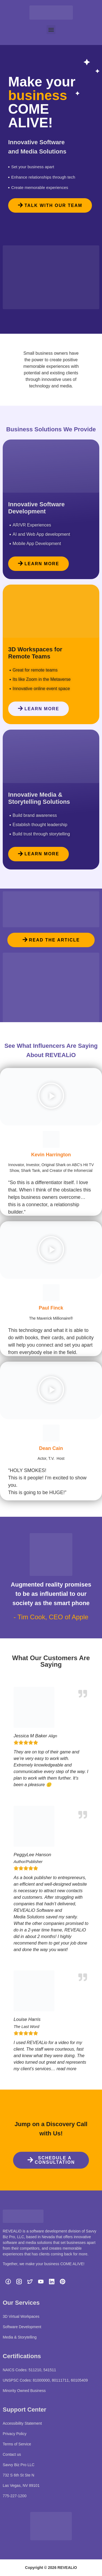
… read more (63, 2068)
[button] (51, 29)
